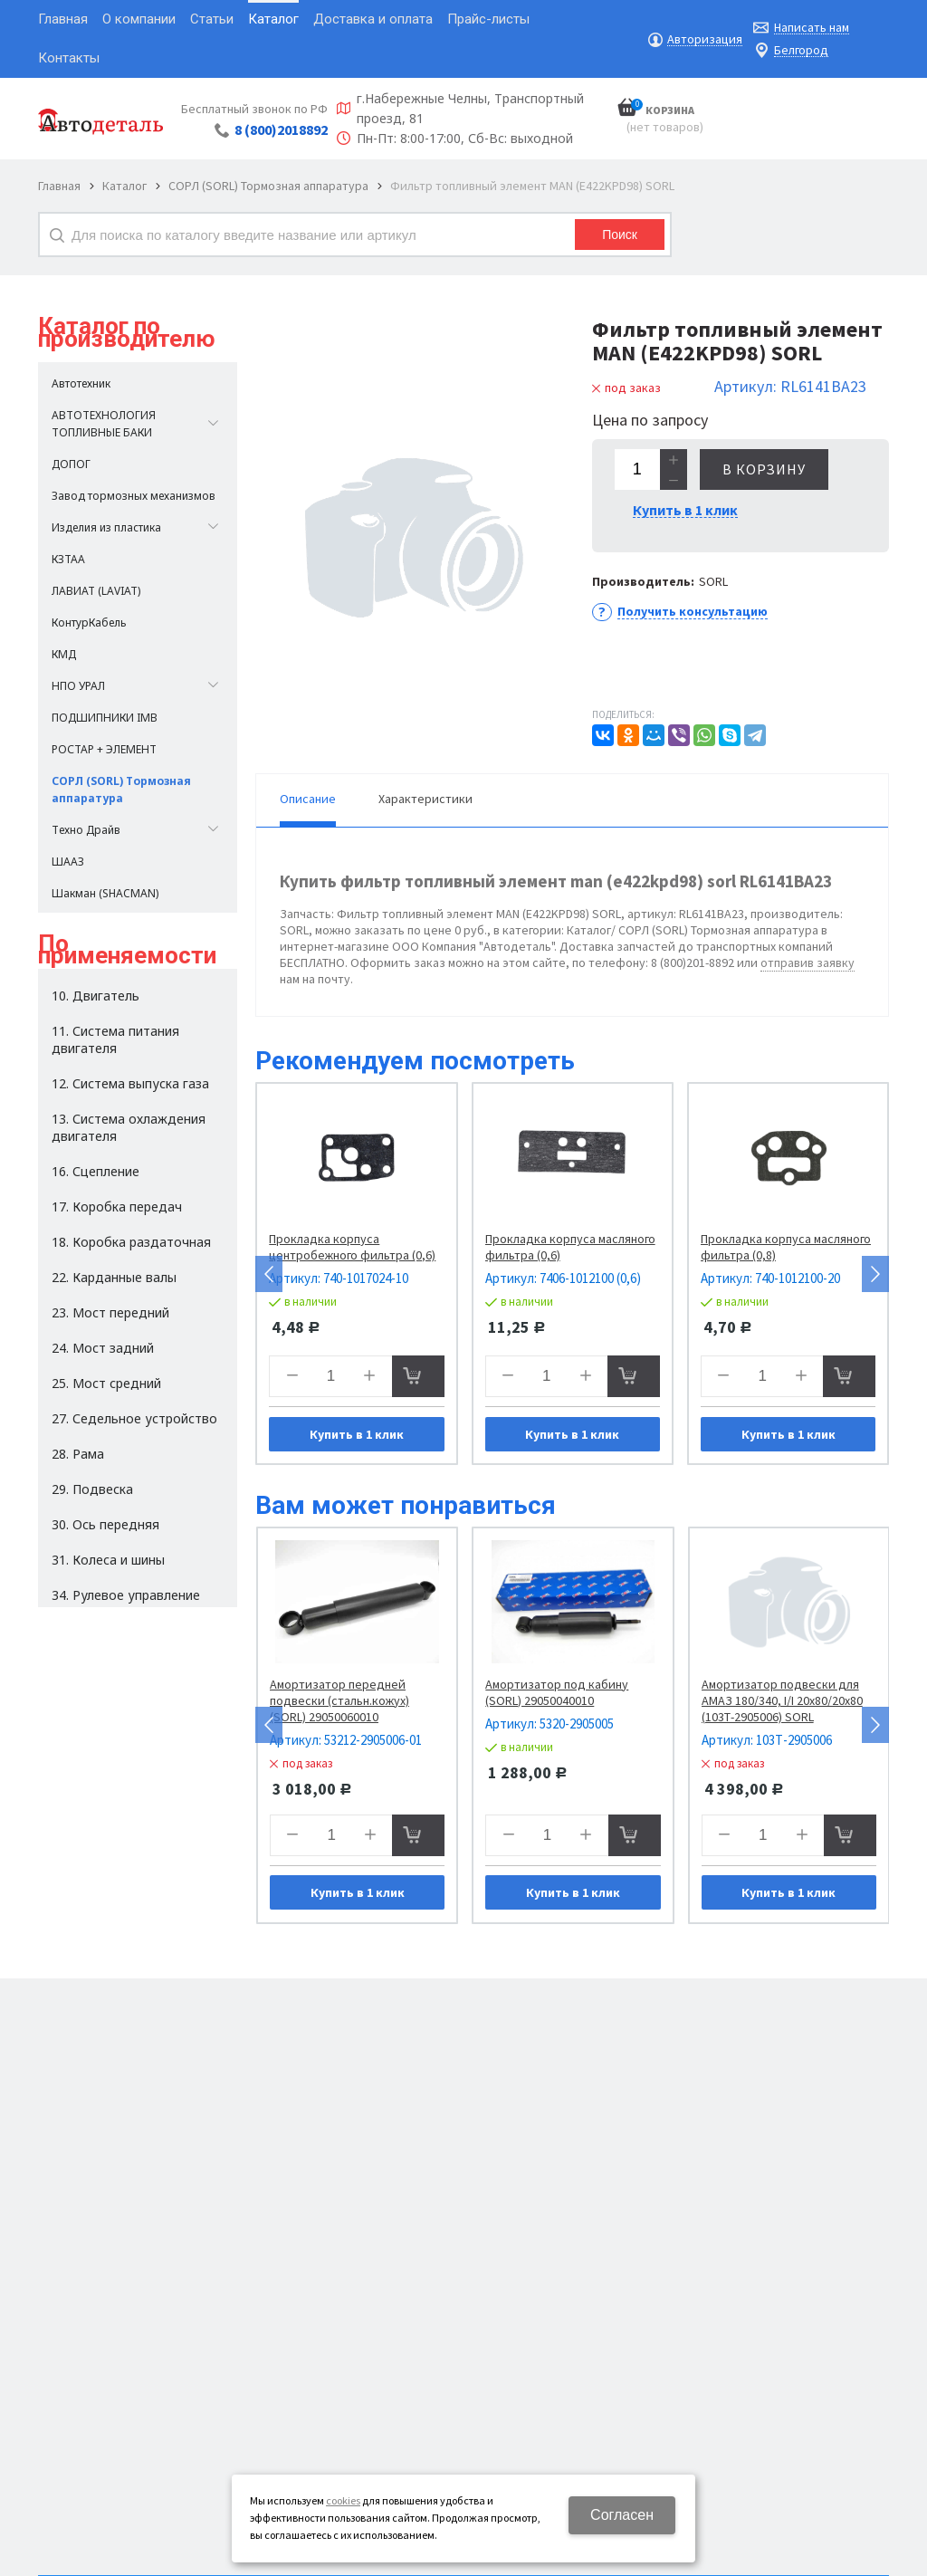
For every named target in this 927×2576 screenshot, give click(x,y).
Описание (308, 798)
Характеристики (425, 798)
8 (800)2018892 (281, 129)
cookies (343, 2500)
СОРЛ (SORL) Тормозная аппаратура (268, 185)
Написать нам (811, 27)
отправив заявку (807, 962)
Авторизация (704, 39)
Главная (59, 185)
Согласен (622, 2515)
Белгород (801, 50)
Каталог (124, 185)
